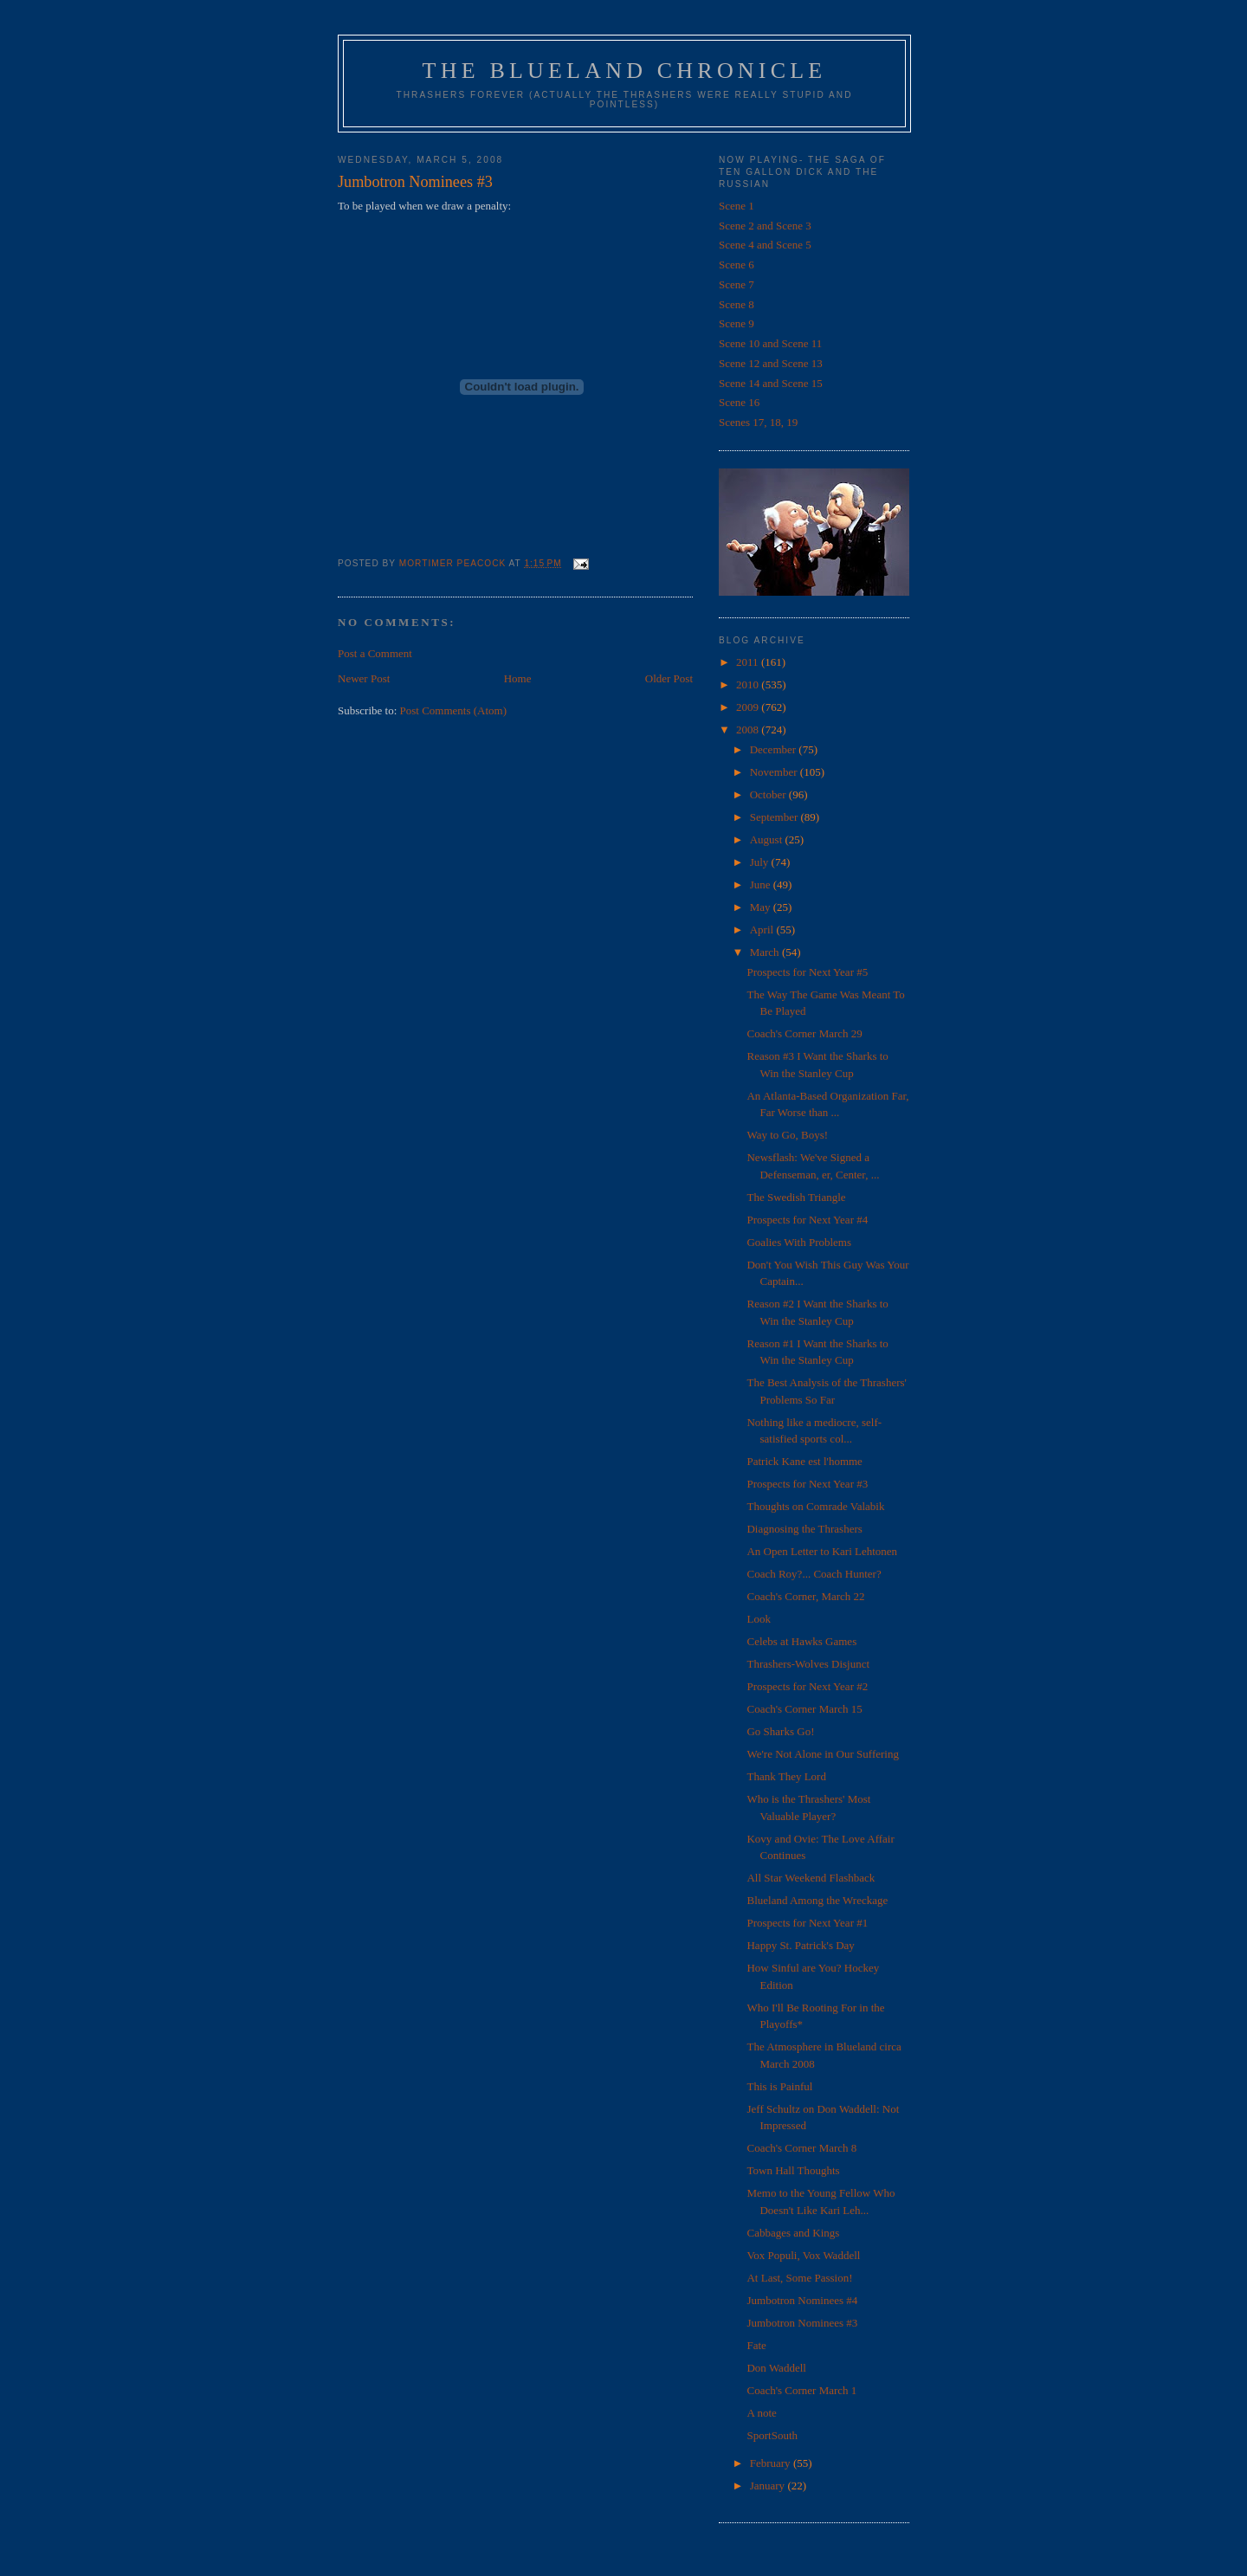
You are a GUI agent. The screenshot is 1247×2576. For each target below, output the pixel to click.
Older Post (669, 678)
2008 (748, 729)
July (761, 861)
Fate (756, 2345)
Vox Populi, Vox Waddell (803, 2255)
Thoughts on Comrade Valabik (815, 1506)
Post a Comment (375, 653)
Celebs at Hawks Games (801, 1641)
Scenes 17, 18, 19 (758, 422)
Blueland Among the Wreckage (817, 1900)
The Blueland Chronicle (625, 70)
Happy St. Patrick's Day (800, 1945)
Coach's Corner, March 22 (805, 1596)
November (775, 771)
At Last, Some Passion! (799, 2277)
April (763, 929)
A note (761, 2412)
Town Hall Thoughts (792, 2170)
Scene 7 (736, 284)
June (761, 884)
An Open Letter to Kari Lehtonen (821, 1551)
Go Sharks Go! (780, 1731)
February (771, 2463)
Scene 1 (736, 205)
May (761, 907)
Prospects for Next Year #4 (807, 1219)
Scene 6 (736, 264)
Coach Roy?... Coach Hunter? (813, 1573)
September (775, 816)
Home (518, 678)
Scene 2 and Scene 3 (765, 225)
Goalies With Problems (798, 1242)
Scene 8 (736, 304)
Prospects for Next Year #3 (807, 1483)
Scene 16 (739, 402)
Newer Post (364, 678)
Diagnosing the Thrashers (804, 1528)
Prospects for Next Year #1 (807, 1922)
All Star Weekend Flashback (810, 1877)
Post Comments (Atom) (453, 710)
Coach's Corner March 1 (801, 2390)
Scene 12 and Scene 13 (771, 363)
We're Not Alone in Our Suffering (822, 1753)
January (769, 2485)
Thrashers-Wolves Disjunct (807, 1663)
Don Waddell (775, 2367)
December (774, 749)
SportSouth (772, 2435)
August (767, 839)
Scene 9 (736, 323)
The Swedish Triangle (795, 1197)
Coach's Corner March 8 (801, 2147)
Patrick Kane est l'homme (804, 1461)
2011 (748, 661)
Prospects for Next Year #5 (807, 971)
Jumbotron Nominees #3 (801, 2322)
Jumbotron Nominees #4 (801, 2300)
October (769, 794)
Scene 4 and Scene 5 (765, 244)
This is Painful (779, 2086)
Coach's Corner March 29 (804, 1033)
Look (758, 1618)
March (766, 952)
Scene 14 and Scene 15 (771, 383)
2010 (748, 684)
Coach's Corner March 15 (804, 1708)
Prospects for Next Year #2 (807, 1686)
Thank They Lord (785, 1776)
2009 (748, 706)
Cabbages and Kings (792, 2232)
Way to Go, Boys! (787, 1134)
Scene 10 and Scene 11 (770, 343)
